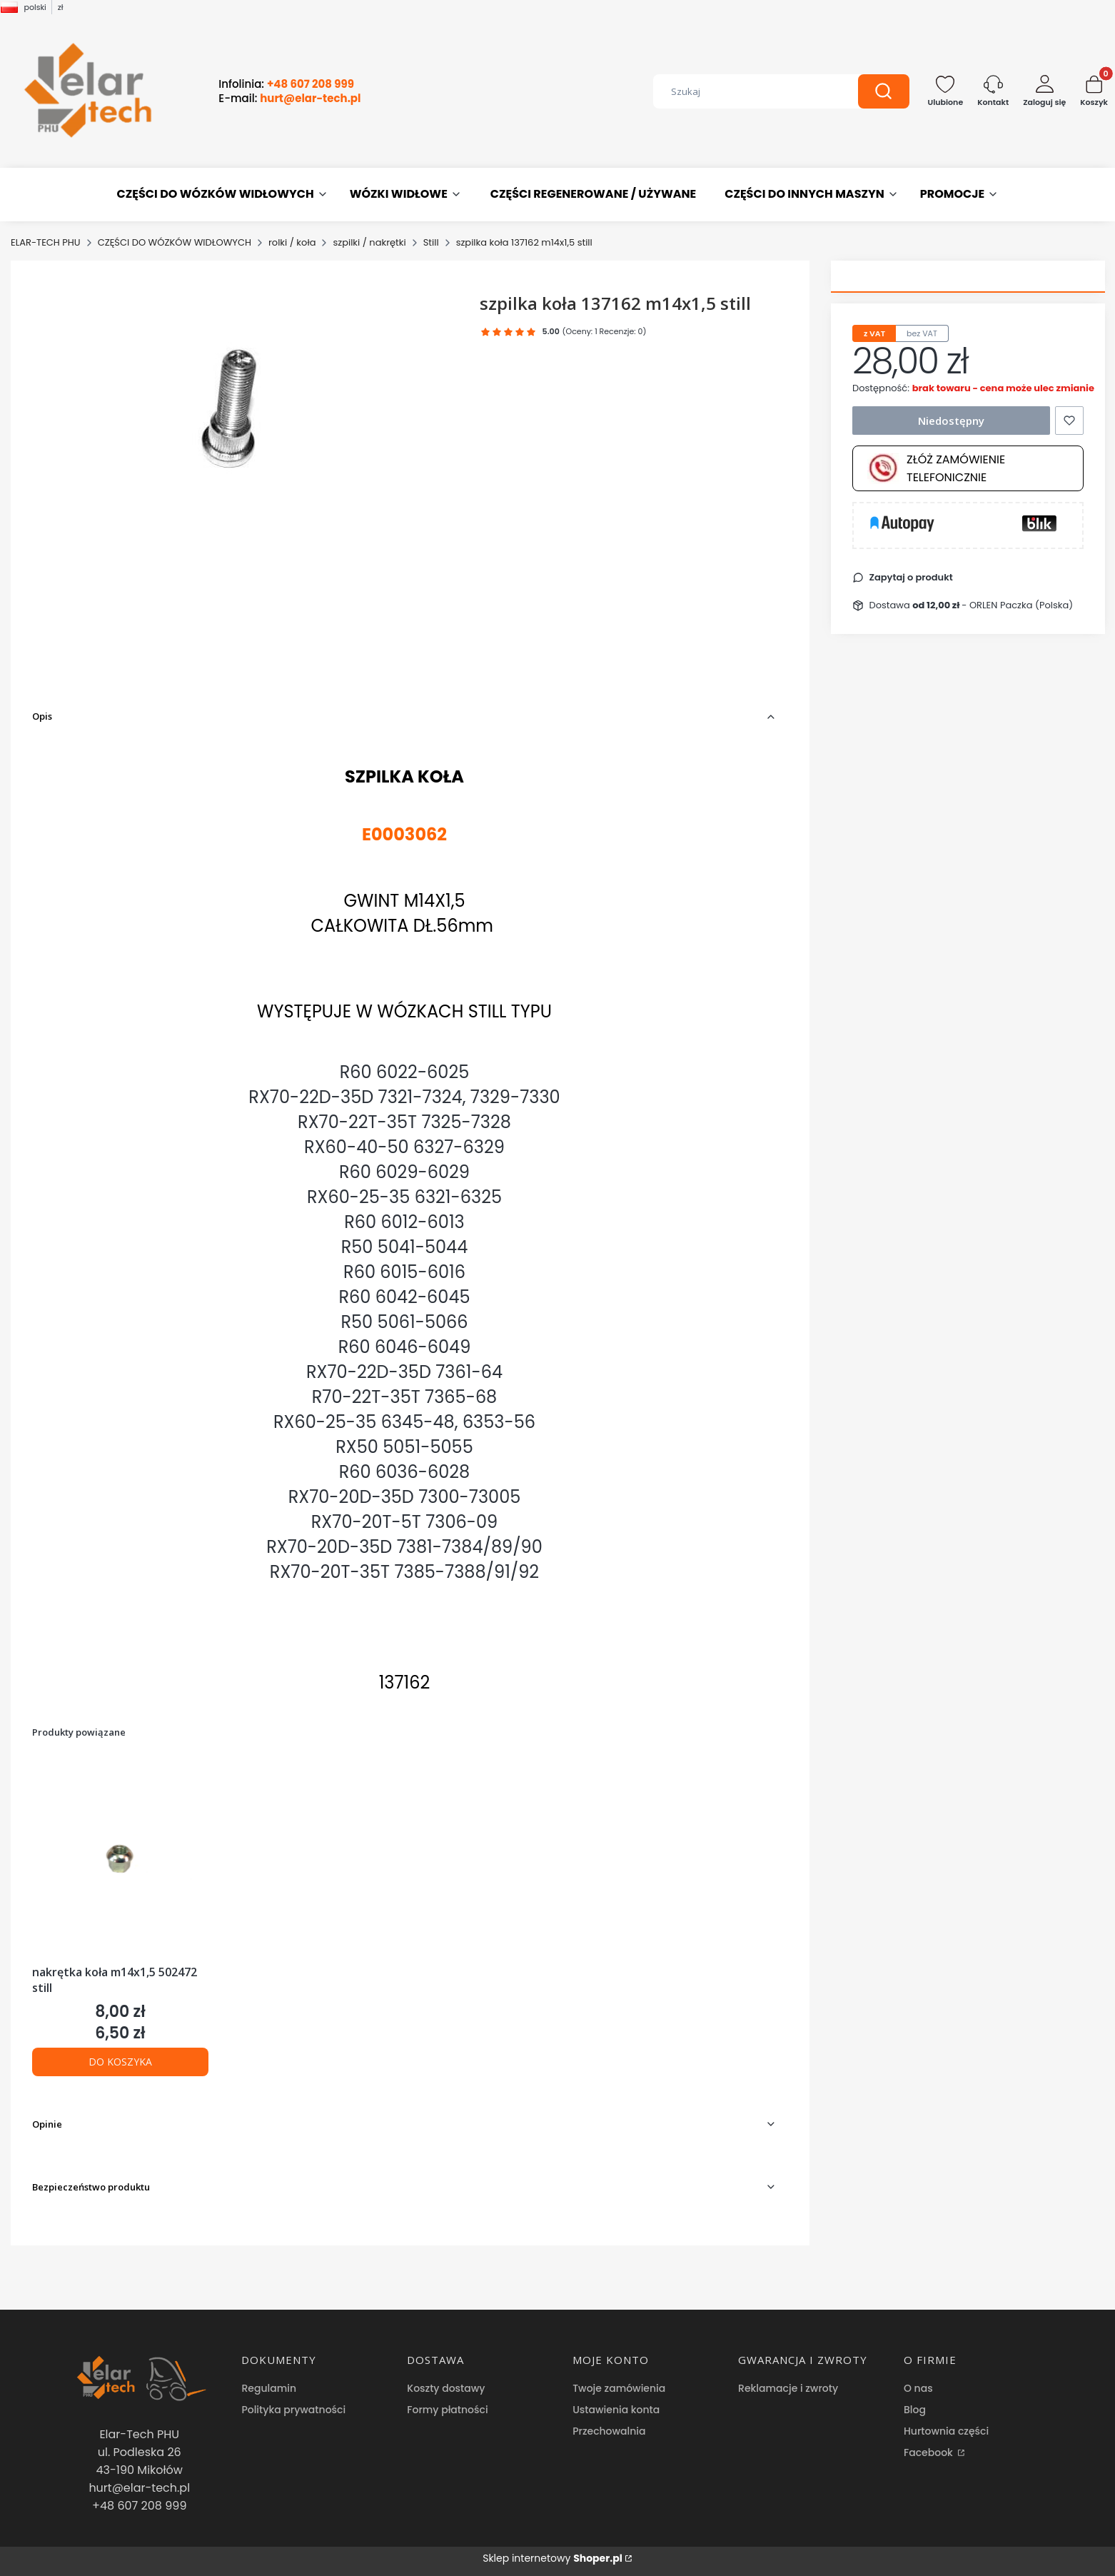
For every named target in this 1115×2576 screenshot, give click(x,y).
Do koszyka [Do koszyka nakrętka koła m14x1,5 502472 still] (120, 2061)
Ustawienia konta (616, 2410)
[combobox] (745, 91)
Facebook (930, 2452)
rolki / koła (292, 242)
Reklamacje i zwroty (788, 2388)
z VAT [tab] (874, 333)
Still (431, 242)
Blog (915, 2410)
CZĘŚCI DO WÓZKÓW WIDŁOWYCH (174, 242)
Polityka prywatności (293, 2410)
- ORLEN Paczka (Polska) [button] (992, 605)
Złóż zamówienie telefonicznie (936, 468)
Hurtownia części (946, 2431)
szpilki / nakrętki (369, 242)
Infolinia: (286, 84)
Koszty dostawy (446, 2388)
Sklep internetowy (552, 2558)
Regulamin (268, 2388)
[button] (883, 91)
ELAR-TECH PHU (46, 242)
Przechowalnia (608, 2431)
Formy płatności (447, 2410)
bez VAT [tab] (922, 333)
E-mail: (289, 98)
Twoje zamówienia (618, 2388)
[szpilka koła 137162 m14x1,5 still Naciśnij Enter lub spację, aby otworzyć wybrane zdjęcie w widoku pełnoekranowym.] (244, 432)
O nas (918, 2388)
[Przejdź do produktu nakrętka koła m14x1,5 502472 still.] (120, 1858)
